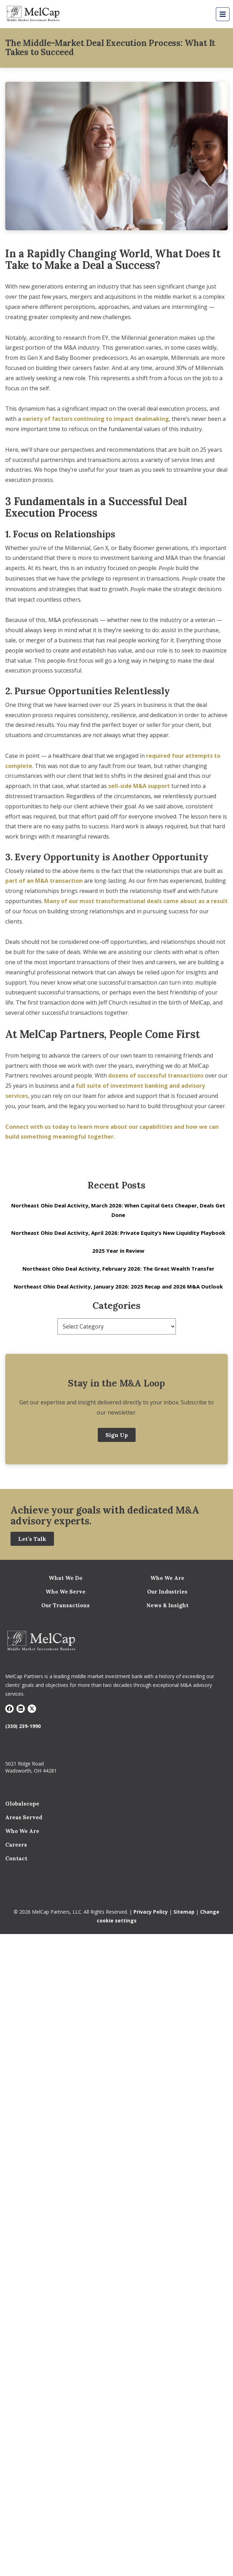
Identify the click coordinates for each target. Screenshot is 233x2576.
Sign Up (116, 1434)
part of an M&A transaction (44, 881)
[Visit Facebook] (9, 1708)
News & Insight (167, 1605)
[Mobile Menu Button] (222, 14)
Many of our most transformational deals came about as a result (136, 901)
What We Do (65, 1578)
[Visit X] (32, 1708)
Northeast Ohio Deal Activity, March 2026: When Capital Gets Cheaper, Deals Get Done (118, 1210)
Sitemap (183, 1911)
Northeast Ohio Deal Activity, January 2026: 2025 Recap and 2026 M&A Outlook (118, 1286)
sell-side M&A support (139, 786)
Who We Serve (65, 1591)
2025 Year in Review (118, 1250)
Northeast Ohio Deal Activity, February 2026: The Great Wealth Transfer (118, 1268)
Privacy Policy (150, 1911)
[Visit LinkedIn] (20, 1708)
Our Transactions (65, 1605)
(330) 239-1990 (23, 1726)
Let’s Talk (32, 1538)
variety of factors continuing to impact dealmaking (95, 419)
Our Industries (167, 1591)
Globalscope (22, 1803)
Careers (16, 1844)
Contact (16, 1858)
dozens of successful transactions (156, 1075)
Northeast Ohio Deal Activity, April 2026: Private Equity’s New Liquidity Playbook (118, 1232)
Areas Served (23, 1817)
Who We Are (167, 1578)
